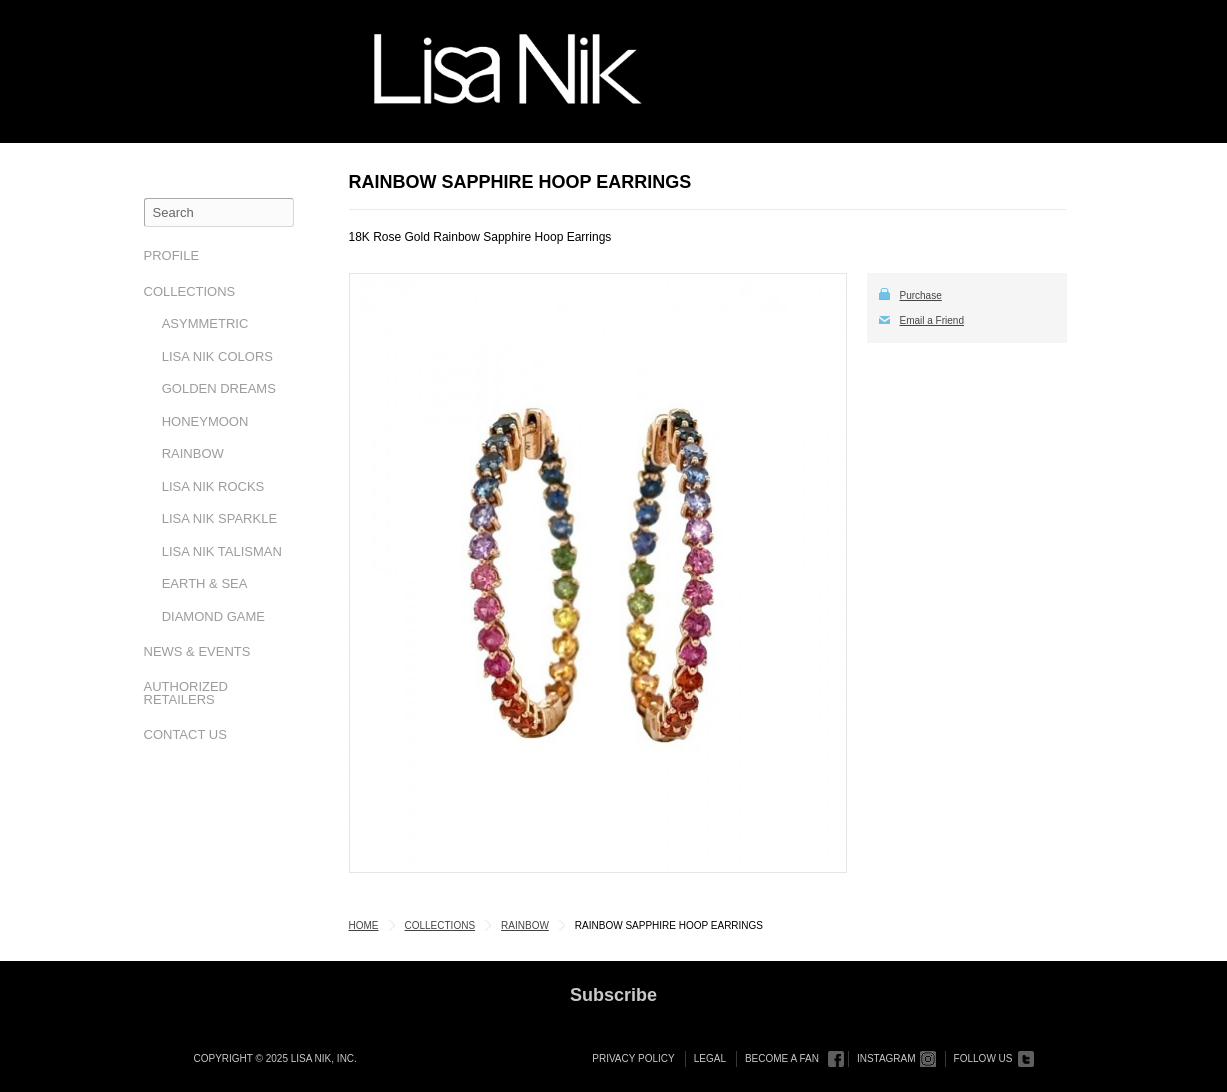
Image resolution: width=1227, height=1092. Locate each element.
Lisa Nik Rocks (213, 486)
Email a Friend (932, 320)
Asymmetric (205, 323)
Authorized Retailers (186, 693)
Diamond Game (213, 616)
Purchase (921, 295)
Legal (710, 1058)
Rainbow (193, 453)
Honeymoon (205, 421)
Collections (190, 291)
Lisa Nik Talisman (222, 551)
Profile (172, 255)
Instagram (886, 1058)
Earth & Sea (205, 583)
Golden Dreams (219, 388)
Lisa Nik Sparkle (219, 518)
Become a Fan (782, 1058)
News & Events (197, 651)
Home (364, 925)
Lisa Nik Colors (217, 356)
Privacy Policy (633, 1058)
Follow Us (983, 1058)
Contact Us (185, 734)
